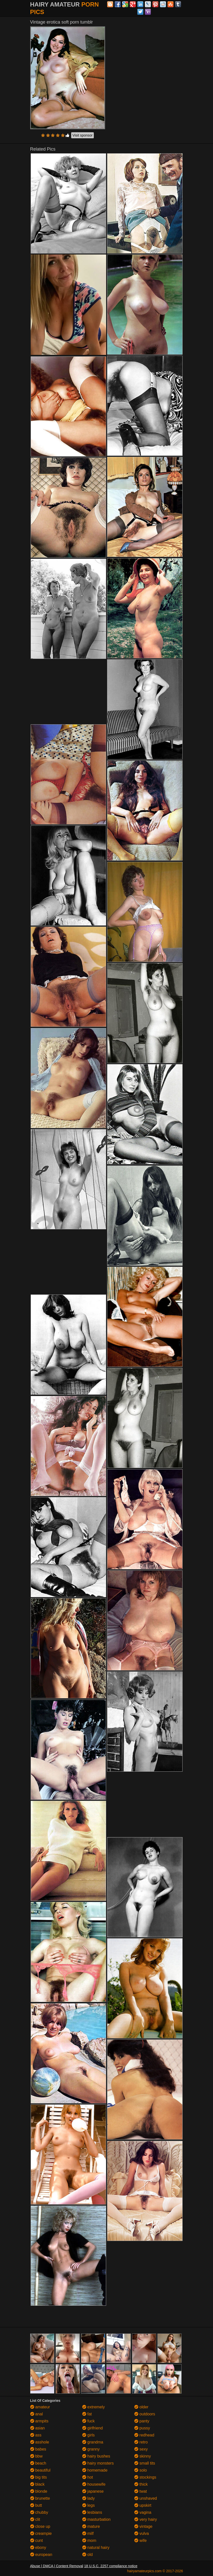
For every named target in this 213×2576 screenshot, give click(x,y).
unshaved (145, 2498)
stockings (145, 2477)
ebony (38, 2547)
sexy (141, 2449)
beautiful (40, 2470)
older (141, 2407)
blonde (39, 2491)
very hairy (145, 2519)
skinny (142, 2456)
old (87, 2554)
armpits (39, 2421)
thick (141, 2484)
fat (87, 2414)
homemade (95, 2470)
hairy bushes (96, 2456)
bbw (36, 2456)
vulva (141, 2533)
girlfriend (92, 2428)
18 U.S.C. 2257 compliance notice (111, 2566)
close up (40, 2526)
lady (88, 2498)
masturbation (96, 2519)
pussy (142, 2428)
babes (38, 2449)
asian (37, 2428)
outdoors (144, 2414)
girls (88, 2435)
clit (35, 2519)
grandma (92, 2442)
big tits (38, 2477)
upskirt (142, 2505)
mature (91, 2526)
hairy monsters (98, 2463)
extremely (93, 2407)
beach (38, 2463)
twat (140, 2491)
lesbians (92, 2512)
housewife (94, 2484)
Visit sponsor (82, 135)
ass (35, 2435)
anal (36, 2414)
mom (89, 2540)
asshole (39, 2442)
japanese (93, 2491)
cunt (36, 2540)
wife (140, 2540)
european (41, 2554)
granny (91, 2449)
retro (141, 2442)
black (37, 2484)
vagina (142, 2512)
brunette (40, 2498)
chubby (39, 2512)
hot (87, 2477)
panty (141, 2421)
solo (140, 2470)
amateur (40, 2407)
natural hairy (96, 2547)
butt (36, 2505)
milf (88, 2533)
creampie (41, 2533)
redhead (144, 2435)
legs (88, 2505)
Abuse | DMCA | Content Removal (56, 2566)
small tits (144, 2463)
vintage (143, 2526)
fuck (88, 2421)
